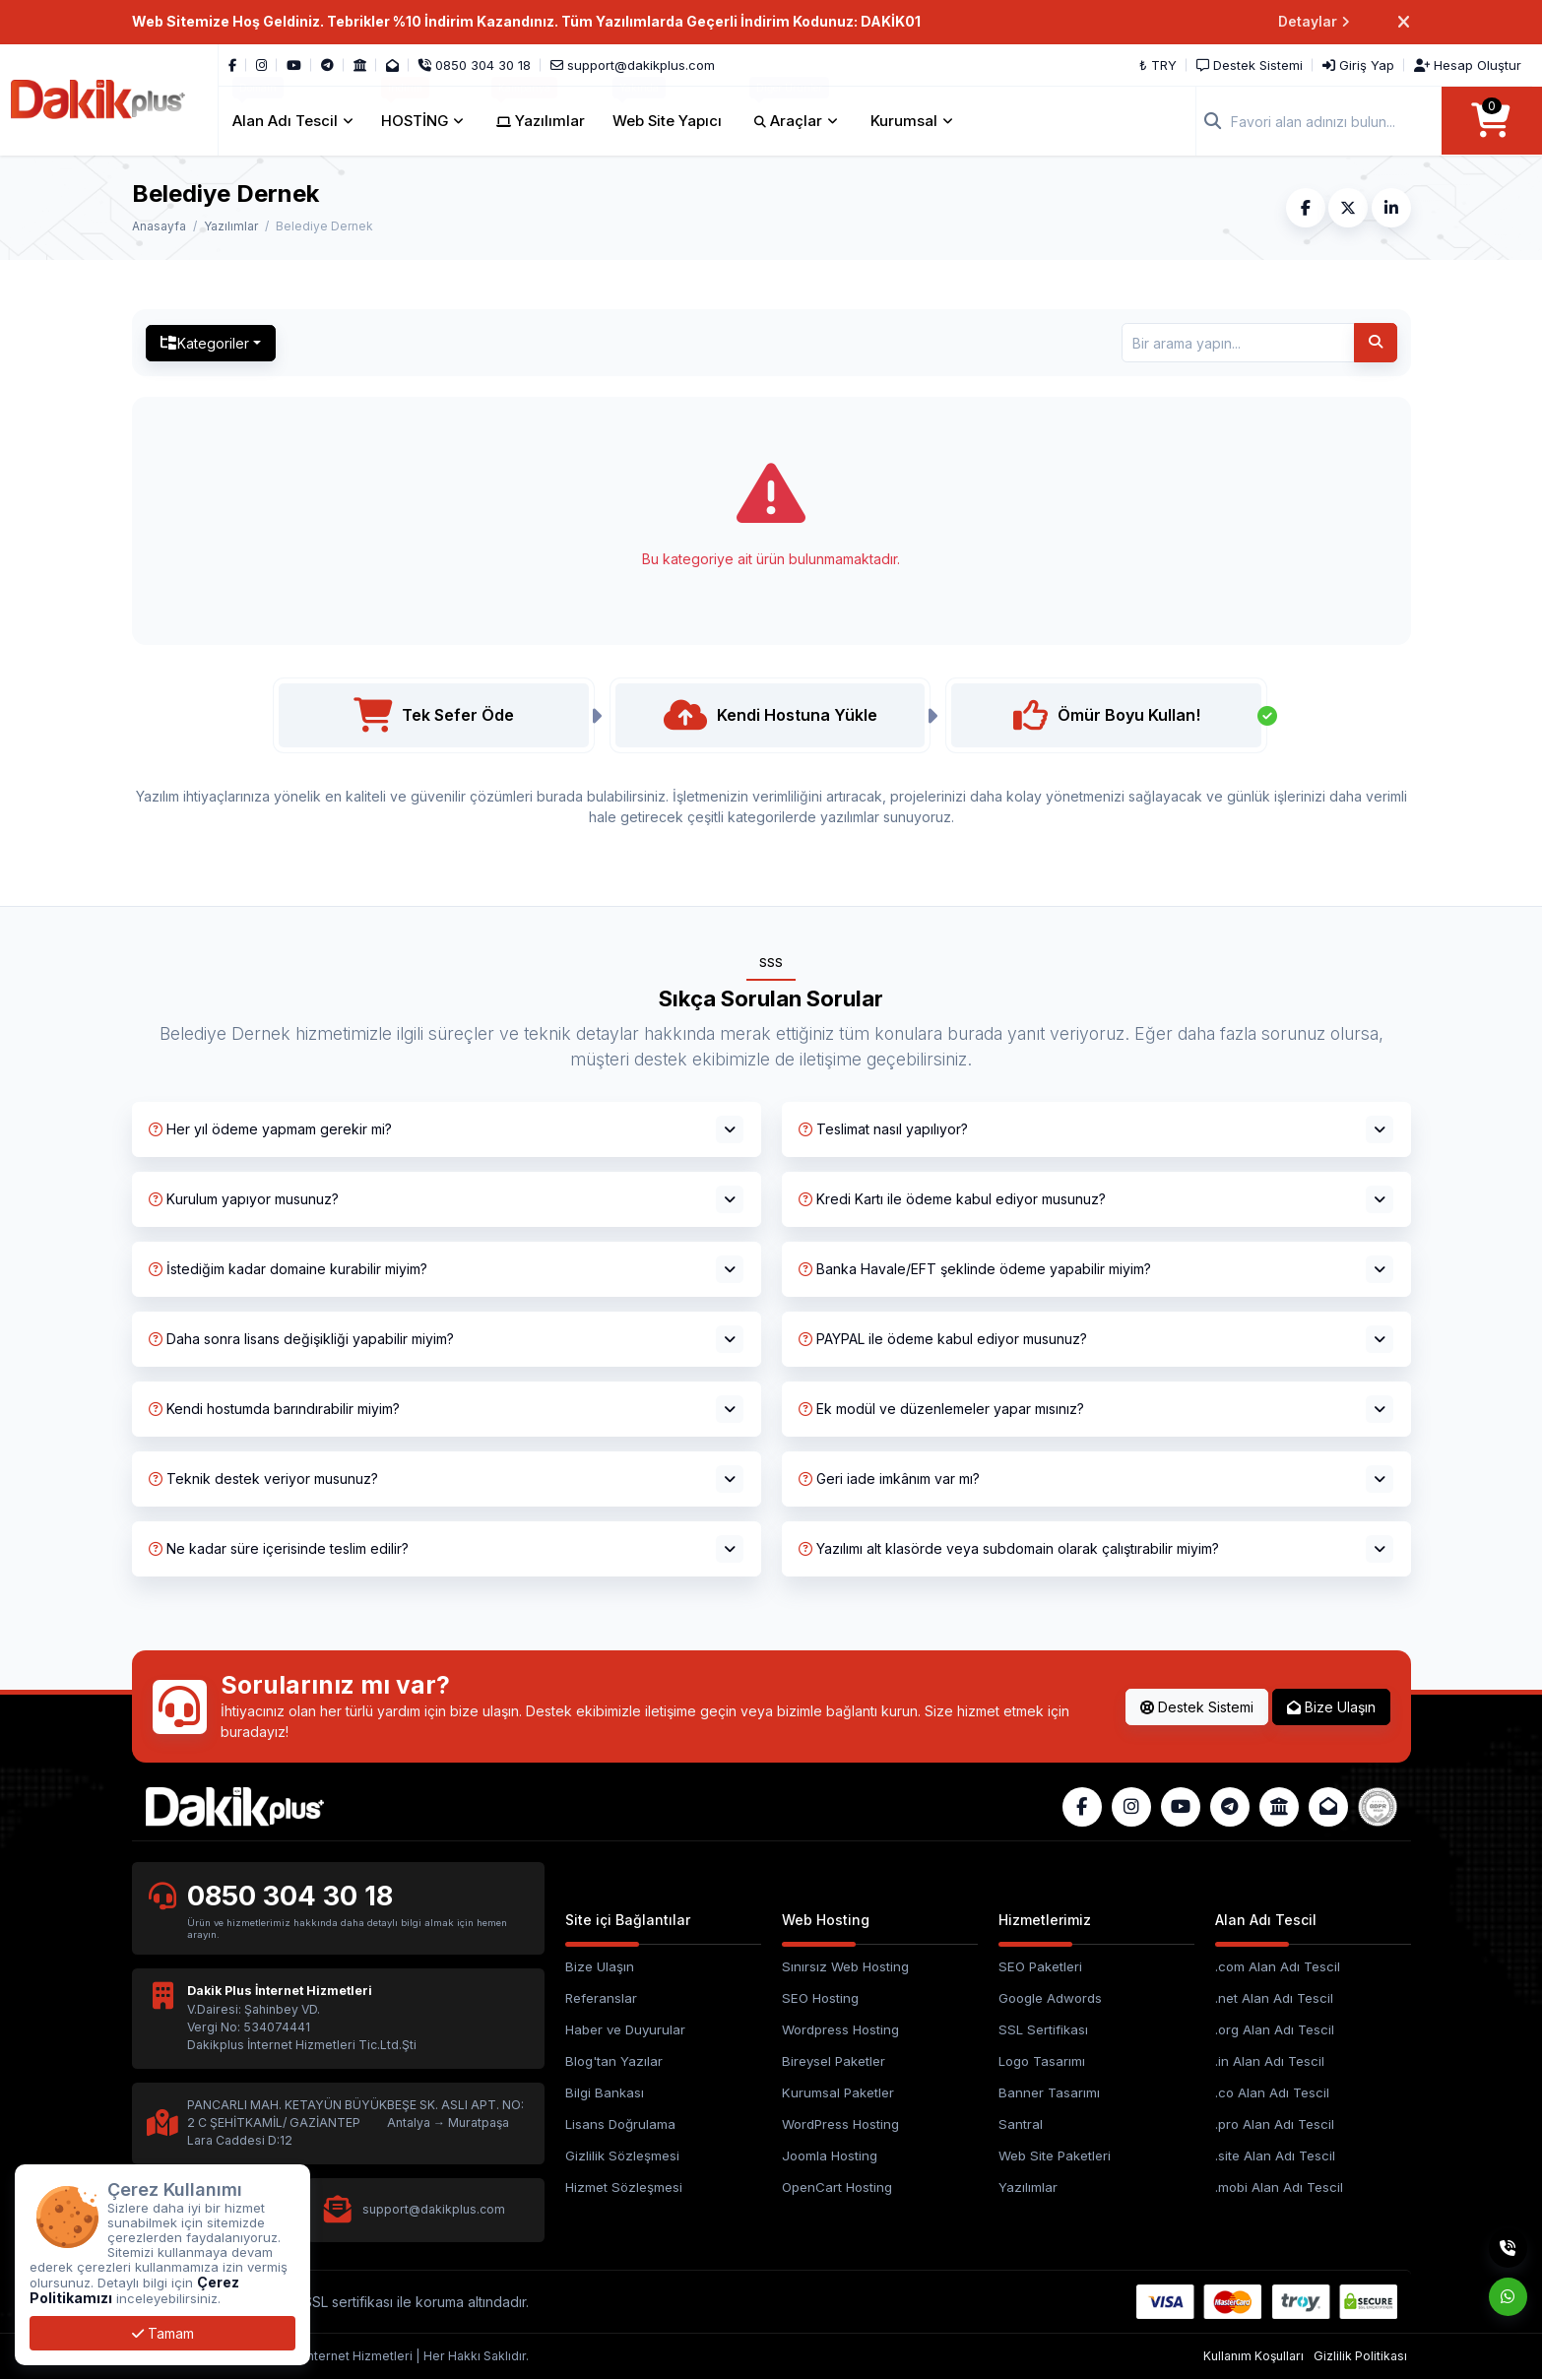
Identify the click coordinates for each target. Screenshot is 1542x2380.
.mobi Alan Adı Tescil (1279, 2187)
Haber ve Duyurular (625, 2029)
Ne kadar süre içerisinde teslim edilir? (279, 1548)
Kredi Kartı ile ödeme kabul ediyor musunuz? (952, 1198)
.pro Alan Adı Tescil (1274, 2124)
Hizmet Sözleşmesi (623, 2187)
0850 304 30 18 (290, 1896)
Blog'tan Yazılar (614, 2061)
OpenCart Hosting (837, 2187)
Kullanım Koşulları (1253, 2355)
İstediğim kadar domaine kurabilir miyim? (288, 1268)
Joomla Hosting (829, 2155)
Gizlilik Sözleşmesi (622, 2155)
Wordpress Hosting (840, 2029)
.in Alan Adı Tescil (1269, 2061)
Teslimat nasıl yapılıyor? (883, 1129)
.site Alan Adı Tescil (1275, 2155)
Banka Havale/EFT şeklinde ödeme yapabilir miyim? (975, 1268)
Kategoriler (205, 343)
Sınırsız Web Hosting (845, 1967)
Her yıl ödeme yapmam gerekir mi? (270, 1129)
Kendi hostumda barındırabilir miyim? (274, 1408)
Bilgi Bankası (604, 2092)
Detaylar (1314, 22)
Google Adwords (1050, 1998)
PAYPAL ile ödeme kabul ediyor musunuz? (943, 1338)
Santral (1020, 2124)
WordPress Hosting (840, 2124)
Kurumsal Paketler (838, 2092)
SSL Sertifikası (1043, 2029)
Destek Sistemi (1196, 1707)
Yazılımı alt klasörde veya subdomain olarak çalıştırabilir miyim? (1009, 1548)
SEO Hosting (820, 1998)
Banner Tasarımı (1049, 2092)
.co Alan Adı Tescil (1272, 2092)
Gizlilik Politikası (1360, 2355)
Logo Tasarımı (1041, 2061)
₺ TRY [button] (1159, 65)
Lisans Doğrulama (620, 2124)
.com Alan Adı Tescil (1277, 1967)
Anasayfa (159, 226)
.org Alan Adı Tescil (1274, 2029)
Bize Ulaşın (1331, 1707)
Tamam (163, 2333)
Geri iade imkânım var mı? (889, 1478)
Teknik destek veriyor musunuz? (263, 1478)
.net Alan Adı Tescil (1274, 1998)
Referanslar (601, 1998)
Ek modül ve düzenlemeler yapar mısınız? (941, 1408)
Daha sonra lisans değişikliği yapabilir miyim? (301, 1338)
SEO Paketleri (1040, 1967)
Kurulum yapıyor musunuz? (244, 1198)
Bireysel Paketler (833, 2061)
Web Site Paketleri (1054, 2155)
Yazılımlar (231, 226)
